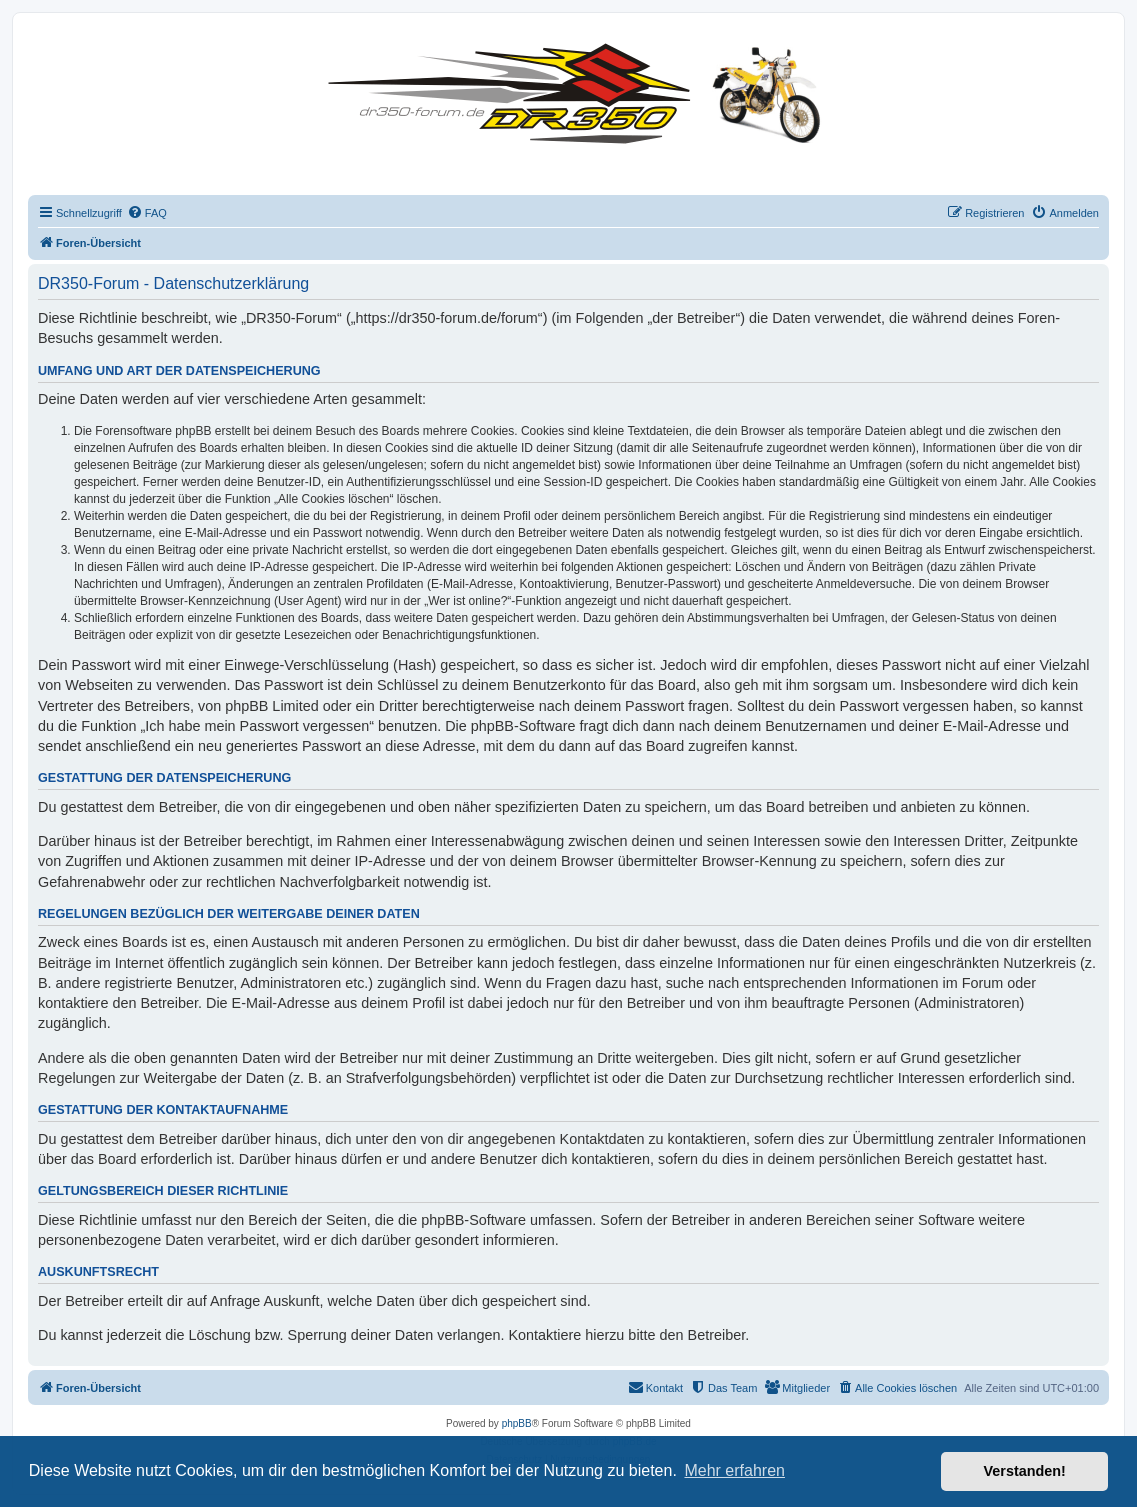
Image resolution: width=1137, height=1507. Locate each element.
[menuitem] (147, 213)
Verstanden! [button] (1025, 1471)
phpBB (517, 1423)
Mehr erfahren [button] (734, 1470)
